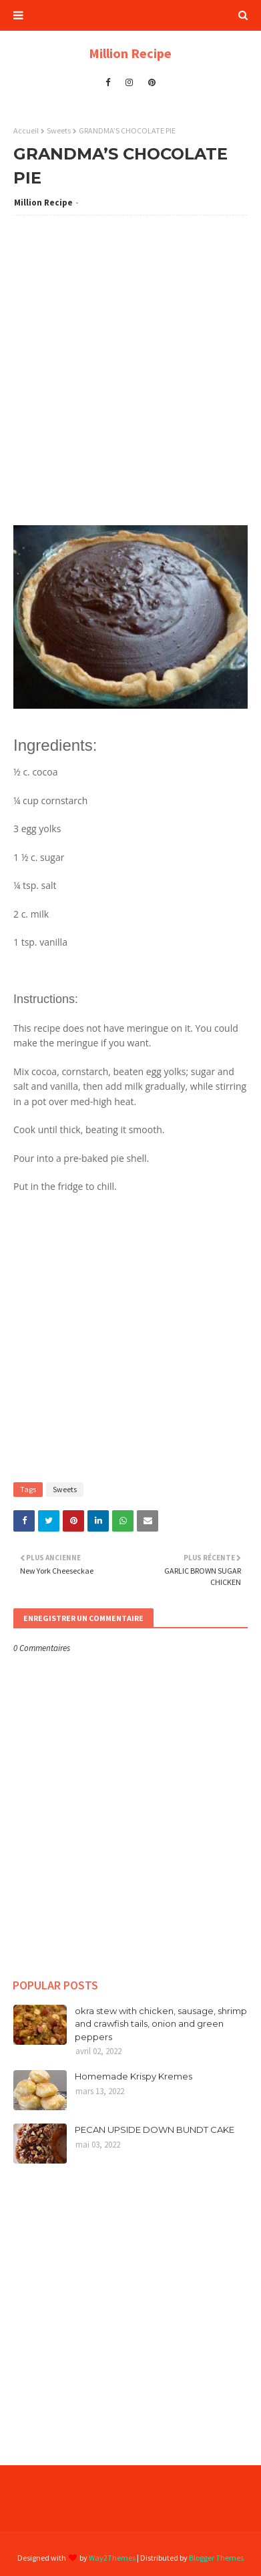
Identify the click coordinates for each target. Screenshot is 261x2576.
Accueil (26, 130)
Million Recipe (130, 53)
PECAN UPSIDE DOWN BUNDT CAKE (154, 2129)
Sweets (59, 130)
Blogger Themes (216, 2558)
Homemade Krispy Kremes (133, 2076)
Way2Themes (112, 2558)
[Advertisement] (130, 359)
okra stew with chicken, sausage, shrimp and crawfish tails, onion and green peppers (161, 2023)
